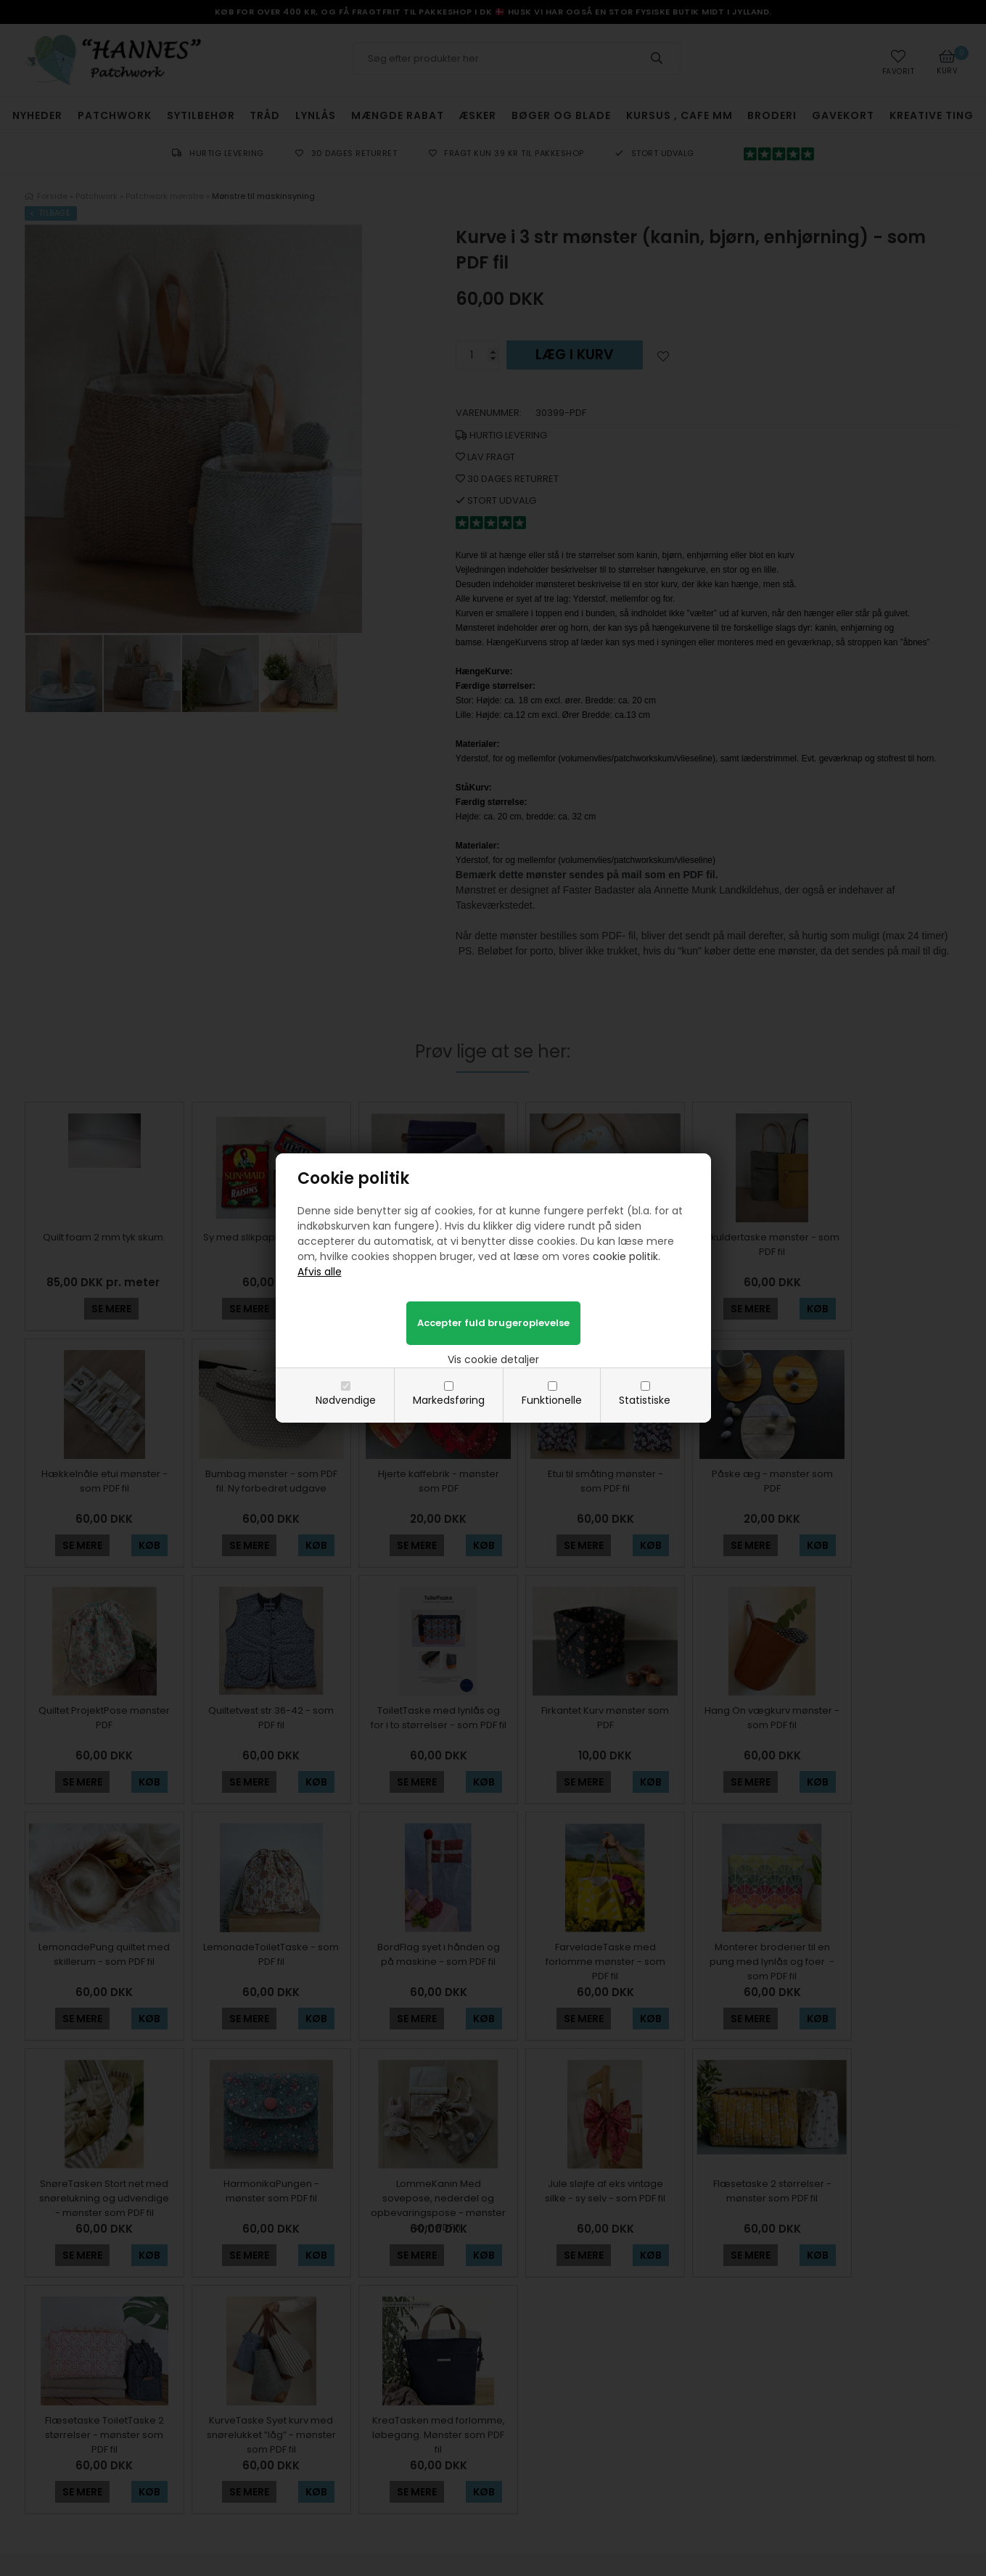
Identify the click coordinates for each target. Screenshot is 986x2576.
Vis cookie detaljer (493, 1359)
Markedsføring (449, 1400)
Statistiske (644, 1400)
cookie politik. (626, 1256)
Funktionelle (552, 1400)
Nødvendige (346, 1400)
